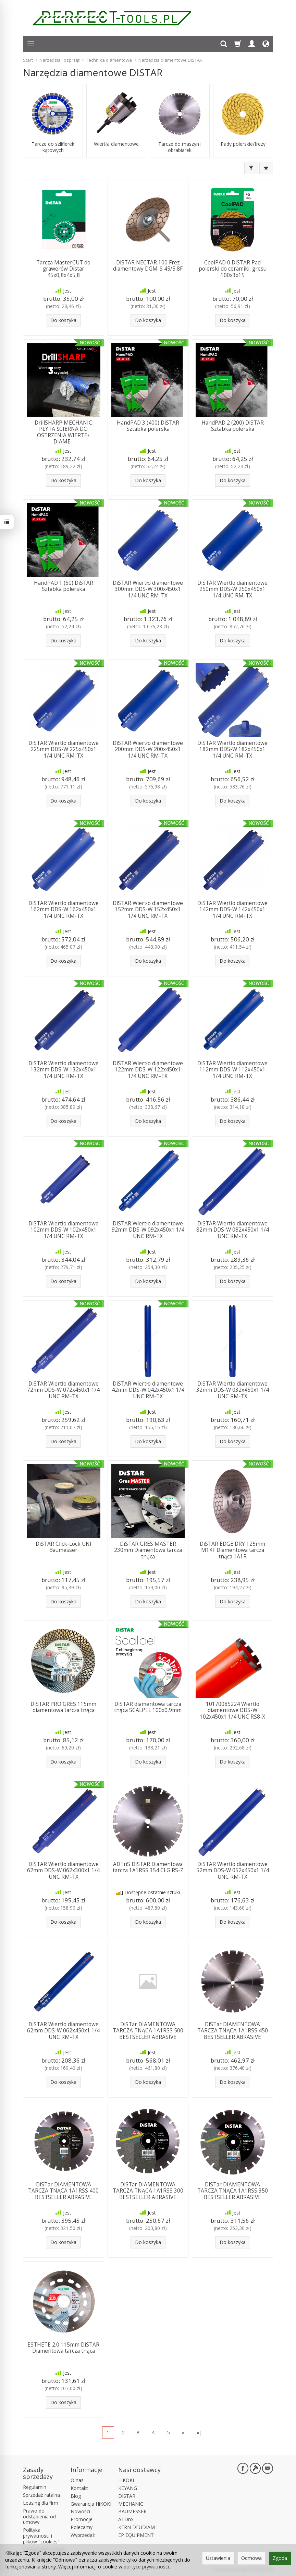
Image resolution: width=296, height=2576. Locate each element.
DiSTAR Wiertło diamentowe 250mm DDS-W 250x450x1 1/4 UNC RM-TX (232, 589)
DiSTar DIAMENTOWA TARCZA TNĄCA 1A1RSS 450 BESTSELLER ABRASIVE (232, 2031)
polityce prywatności (146, 2566)
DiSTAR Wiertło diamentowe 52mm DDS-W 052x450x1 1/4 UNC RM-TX (232, 1870)
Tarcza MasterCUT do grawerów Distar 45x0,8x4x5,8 (63, 269)
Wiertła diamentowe (116, 144)
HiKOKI (126, 2480)
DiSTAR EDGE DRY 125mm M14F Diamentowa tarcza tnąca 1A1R (232, 1550)
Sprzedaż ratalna (41, 2495)
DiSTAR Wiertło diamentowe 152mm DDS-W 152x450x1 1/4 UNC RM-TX (148, 909)
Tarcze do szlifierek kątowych (53, 147)
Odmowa (251, 2558)
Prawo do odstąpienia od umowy (39, 2516)
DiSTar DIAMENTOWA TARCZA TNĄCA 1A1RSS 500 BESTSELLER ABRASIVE (148, 2031)
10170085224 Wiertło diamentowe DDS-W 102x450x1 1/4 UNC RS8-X (232, 1710)
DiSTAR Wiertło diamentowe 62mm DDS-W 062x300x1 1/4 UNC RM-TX (63, 1870)
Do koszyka (63, 320)
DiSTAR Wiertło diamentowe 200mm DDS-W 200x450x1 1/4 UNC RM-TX (148, 749)
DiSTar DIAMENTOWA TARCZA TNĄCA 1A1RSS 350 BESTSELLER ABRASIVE (232, 2191)
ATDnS (126, 2519)
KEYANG (127, 2488)
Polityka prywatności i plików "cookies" (41, 2536)
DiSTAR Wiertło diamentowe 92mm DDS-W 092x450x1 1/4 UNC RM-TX (148, 1230)
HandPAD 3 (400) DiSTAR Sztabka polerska (148, 425)
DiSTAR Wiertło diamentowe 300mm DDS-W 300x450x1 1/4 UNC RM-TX (148, 589)
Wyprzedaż (83, 2535)
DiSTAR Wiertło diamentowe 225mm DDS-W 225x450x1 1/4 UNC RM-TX (63, 749)
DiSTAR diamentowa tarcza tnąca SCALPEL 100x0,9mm (148, 1707)
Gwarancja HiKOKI (91, 2504)
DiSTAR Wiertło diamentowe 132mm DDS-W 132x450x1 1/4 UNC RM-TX (63, 1070)
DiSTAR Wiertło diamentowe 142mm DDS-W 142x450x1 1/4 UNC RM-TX (232, 909)
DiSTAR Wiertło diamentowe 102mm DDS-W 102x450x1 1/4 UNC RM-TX (63, 1230)
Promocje (81, 2519)
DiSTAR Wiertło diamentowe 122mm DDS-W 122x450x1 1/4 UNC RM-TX (148, 1070)
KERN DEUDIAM (136, 2527)
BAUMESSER (132, 2511)
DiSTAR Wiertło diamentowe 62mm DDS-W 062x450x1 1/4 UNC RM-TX (63, 2031)
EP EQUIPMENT (136, 2535)
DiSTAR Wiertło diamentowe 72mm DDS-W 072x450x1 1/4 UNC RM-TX (63, 1390)
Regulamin (34, 2487)
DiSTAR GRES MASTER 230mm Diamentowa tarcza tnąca (148, 1550)
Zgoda (280, 2558)
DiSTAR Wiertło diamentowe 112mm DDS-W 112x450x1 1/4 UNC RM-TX (232, 1070)
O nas (77, 2480)
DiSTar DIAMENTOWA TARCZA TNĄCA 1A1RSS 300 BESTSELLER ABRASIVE (148, 2191)
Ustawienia (218, 2558)
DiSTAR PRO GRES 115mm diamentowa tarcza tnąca (63, 1707)
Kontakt (79, 2488)
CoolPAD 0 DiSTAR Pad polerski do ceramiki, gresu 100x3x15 (233, 269)
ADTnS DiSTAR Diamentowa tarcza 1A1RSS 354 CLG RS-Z (148, 1867)
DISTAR (126, 2496)
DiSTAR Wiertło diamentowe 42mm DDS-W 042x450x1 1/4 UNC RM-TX (148, 1390)
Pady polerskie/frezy (243, 144)
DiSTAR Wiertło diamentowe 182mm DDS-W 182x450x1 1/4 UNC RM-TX (232, 749)
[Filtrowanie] (251, 168)
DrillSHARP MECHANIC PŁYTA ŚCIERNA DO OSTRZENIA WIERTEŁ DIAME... (63, 432)
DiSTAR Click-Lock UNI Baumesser (63, 1547)
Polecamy (81, 2527)
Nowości (80, 2511)
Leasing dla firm (40, 2503)
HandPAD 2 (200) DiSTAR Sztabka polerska (232, 425)
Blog (76, 2496)
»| (199, 2432)
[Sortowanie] (266, 168)
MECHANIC (130, 2504)
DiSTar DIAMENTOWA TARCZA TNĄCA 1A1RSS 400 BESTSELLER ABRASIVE (63, 2191)
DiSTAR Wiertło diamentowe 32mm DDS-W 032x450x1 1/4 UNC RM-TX (232, 1390)
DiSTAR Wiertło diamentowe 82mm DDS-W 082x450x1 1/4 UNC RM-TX (232, 1230)
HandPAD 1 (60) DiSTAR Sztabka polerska (63, 586)
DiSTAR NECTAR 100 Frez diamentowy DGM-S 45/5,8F (148, 265)
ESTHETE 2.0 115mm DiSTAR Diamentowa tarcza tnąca (63, 2347)
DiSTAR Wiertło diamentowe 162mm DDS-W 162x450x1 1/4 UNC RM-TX (63, 909)
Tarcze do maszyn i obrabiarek (179, 147)
